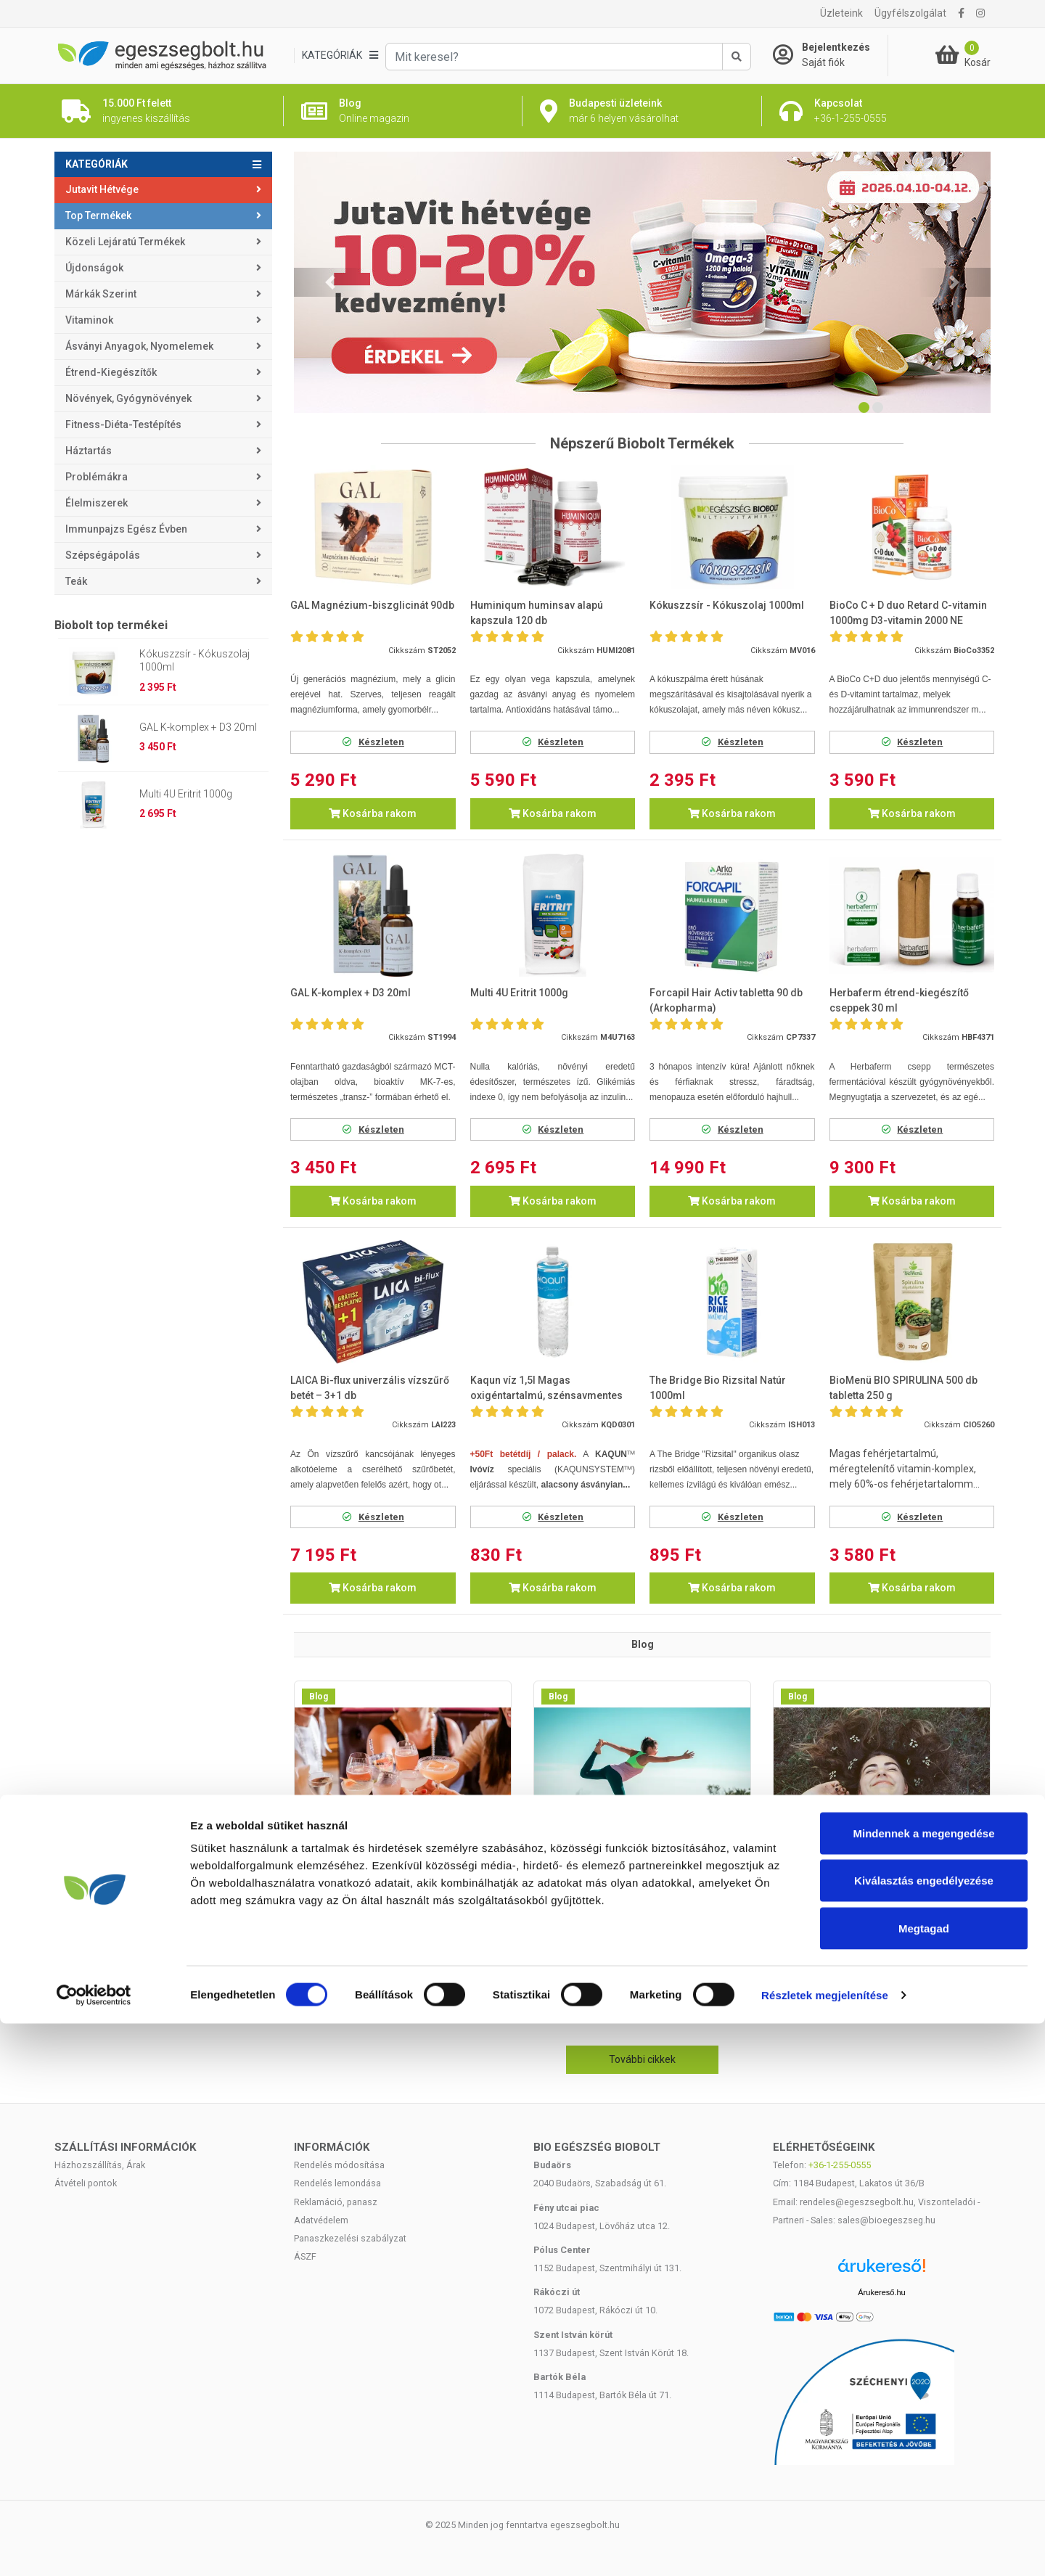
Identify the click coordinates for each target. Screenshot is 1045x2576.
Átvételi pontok (85, 2183)
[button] (330, 282)
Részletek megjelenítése (824, 2547)
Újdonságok (94, 268)
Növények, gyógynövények (128, 398)
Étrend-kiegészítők (111, 372)
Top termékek (98, 215)
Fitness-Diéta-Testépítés (123, 424)
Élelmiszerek (96, 503)
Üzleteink (841, 13)
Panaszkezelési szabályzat (350, 2238)
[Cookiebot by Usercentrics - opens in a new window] (93, 2548)
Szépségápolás (102, 555)
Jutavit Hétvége (102, 189)
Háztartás (88, 450)
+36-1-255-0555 (839, 2164)
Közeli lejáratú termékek (125, 241)
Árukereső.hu (881, 2292)
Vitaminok (89, 320)
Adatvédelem (321, 2220)
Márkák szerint (100, 294)
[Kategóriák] (339, 55)
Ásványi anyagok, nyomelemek (139, 346)
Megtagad (923, 2480)
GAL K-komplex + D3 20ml (198, 727)
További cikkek (642, 2059)
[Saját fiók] (830, 55)
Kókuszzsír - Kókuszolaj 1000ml (194, 660)
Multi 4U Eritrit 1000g (185, 794)
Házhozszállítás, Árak (99, 2164)
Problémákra (96, 477)
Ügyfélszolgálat (910, 13)
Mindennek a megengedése (923, 2385)
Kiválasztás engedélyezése (923, 2433)
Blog (318, 1696)
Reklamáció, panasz (335, 2201)
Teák (76, 581)
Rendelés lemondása (337, 2183)
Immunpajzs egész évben (126, 529)
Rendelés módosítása (339, 2164)
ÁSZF (305, 2256)
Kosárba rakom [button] (373, 813)
